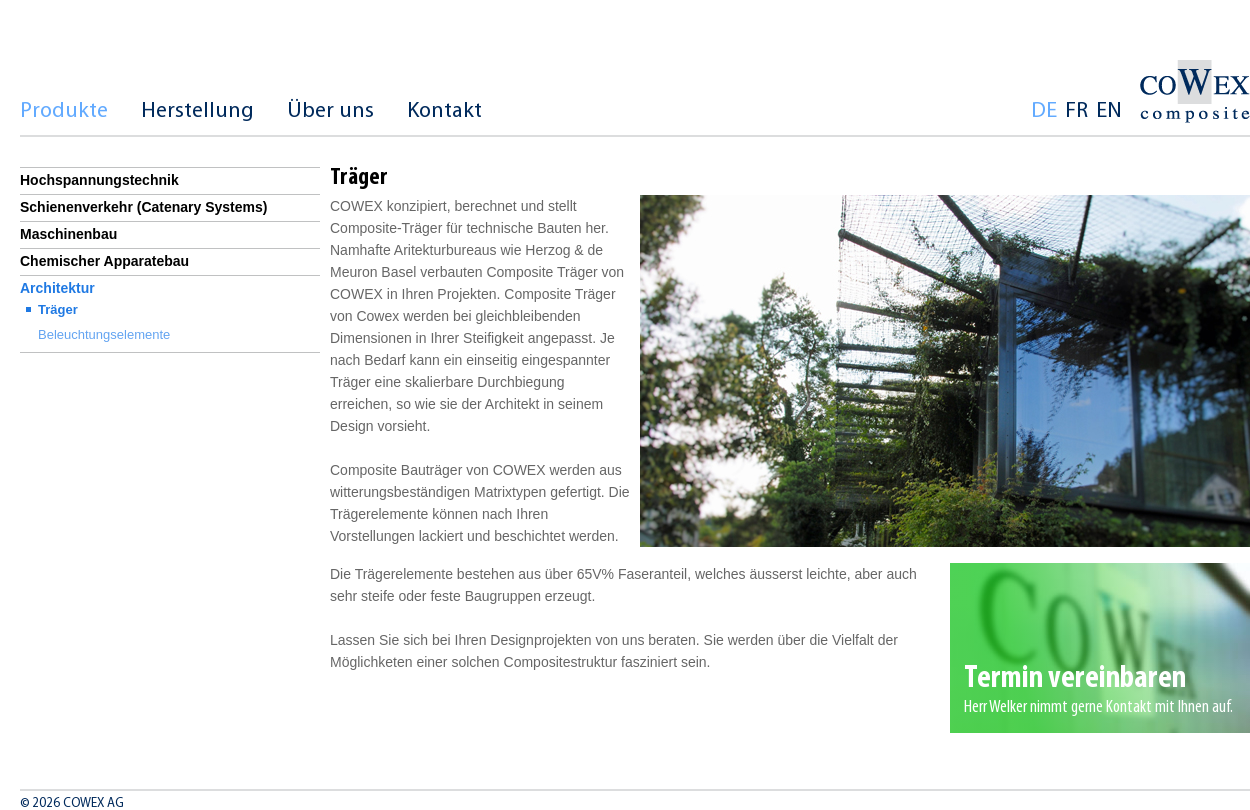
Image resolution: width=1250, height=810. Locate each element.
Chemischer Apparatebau (104, 261)
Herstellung (197, 111)
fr (1076, 111)
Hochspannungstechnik (99, 180)
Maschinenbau (68, 234)
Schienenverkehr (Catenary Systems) (143, 207)
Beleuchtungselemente (104, 334)
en (1109, 111)
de (1044, 111)
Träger (58, 309)
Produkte (64, 111)
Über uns (330, 111)
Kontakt (444, 111)
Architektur (57, 288)
